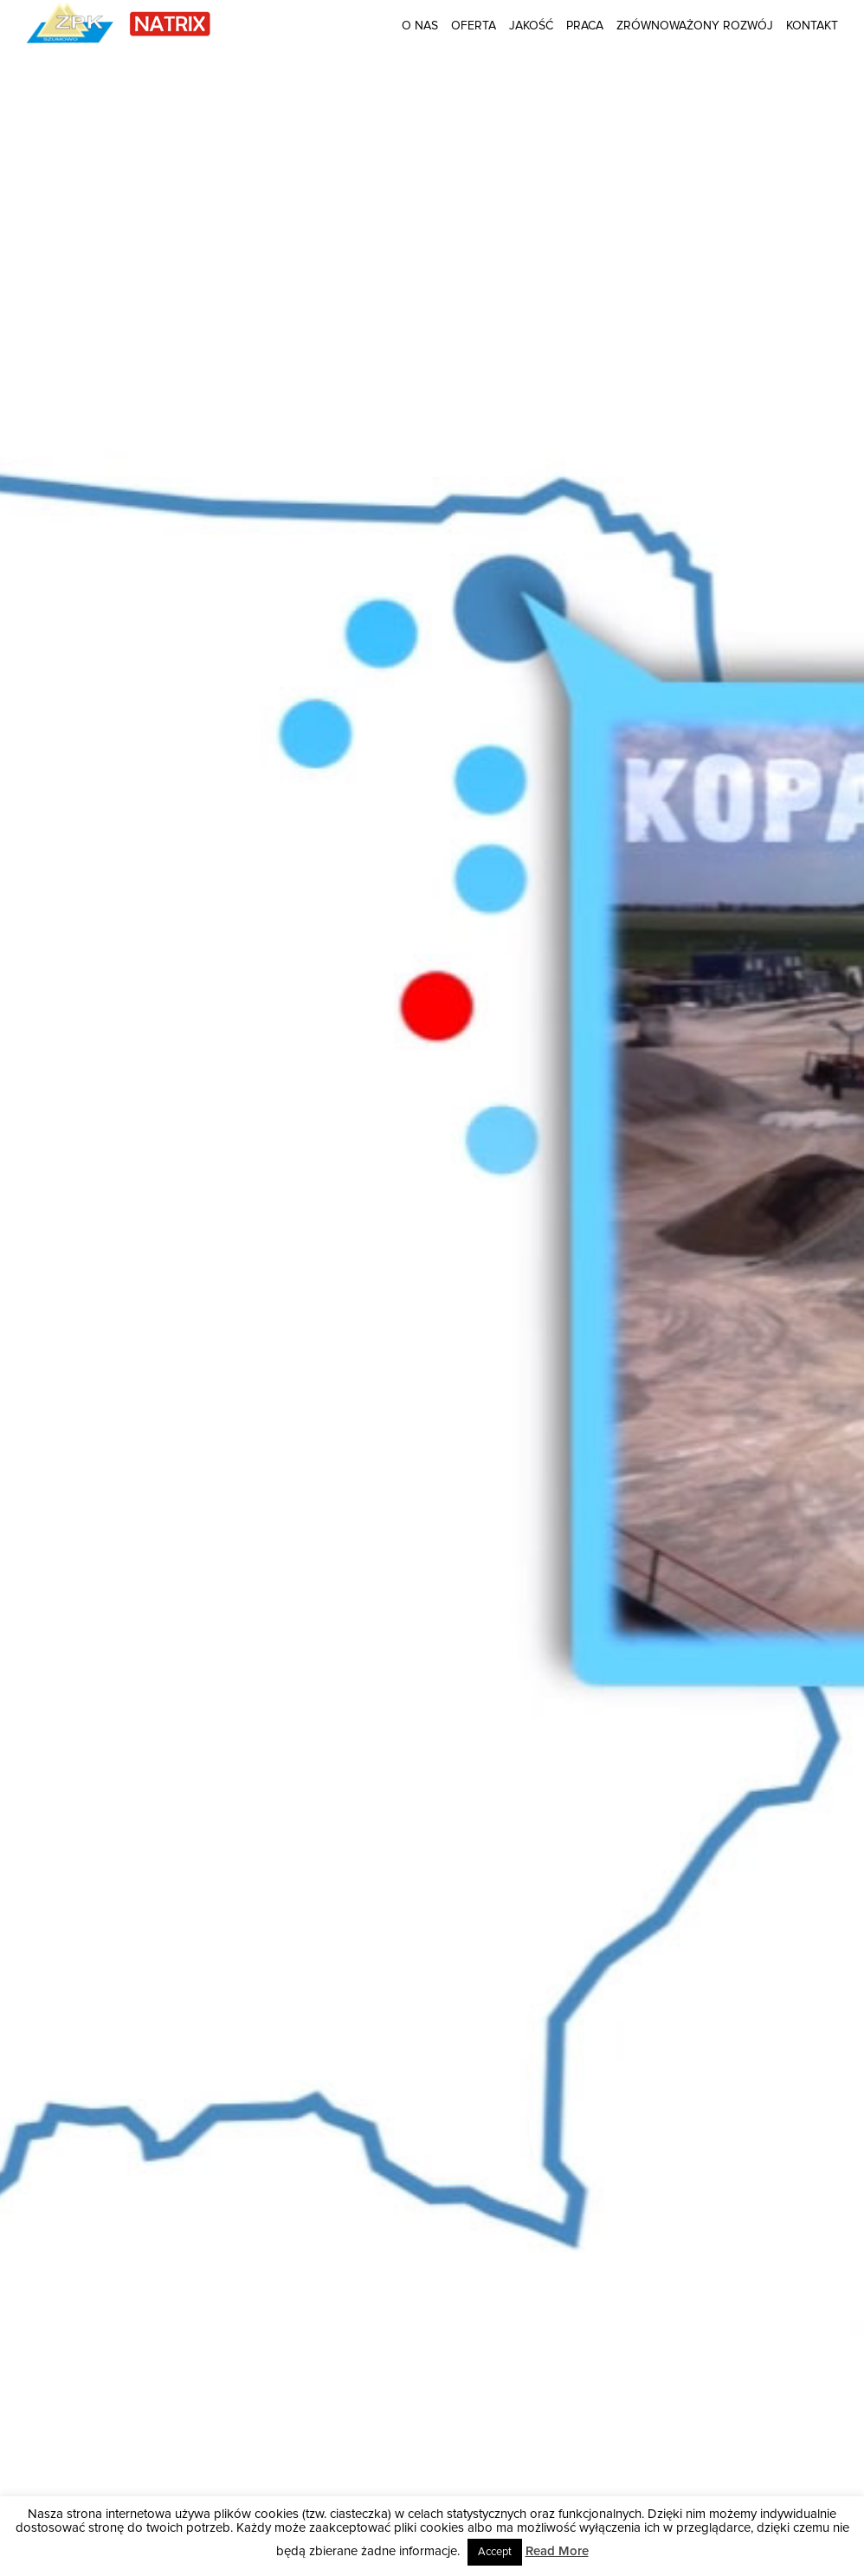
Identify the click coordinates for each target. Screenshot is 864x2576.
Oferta (473, 26)
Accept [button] (495, 2552)
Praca (584, 26)
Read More (557, 2551)
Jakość (531, 26)
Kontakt (812, 26)
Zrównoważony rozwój (694, 26)
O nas (420, 26)
